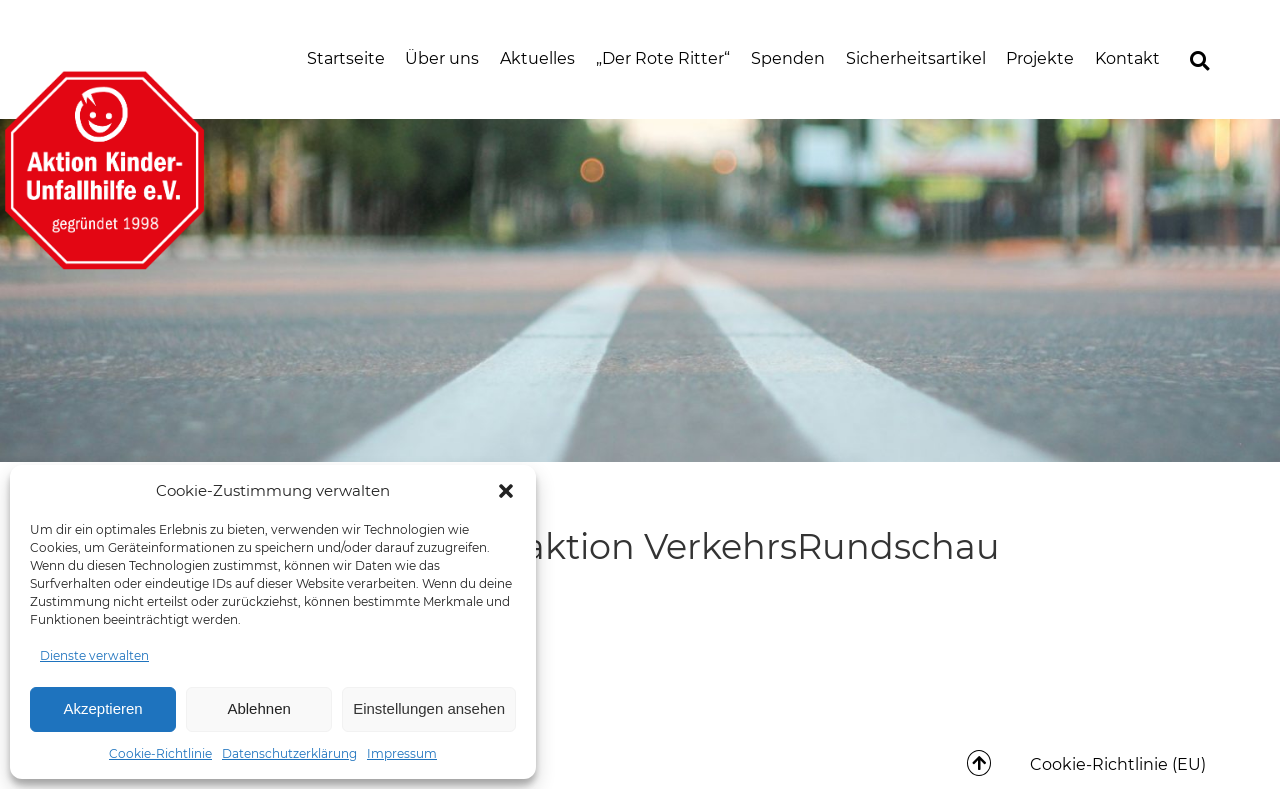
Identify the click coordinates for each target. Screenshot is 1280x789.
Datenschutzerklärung (289, 753)
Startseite (346, 58)
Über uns (442, 58)
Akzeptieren (102, 708)
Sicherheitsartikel (916, 58)
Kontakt (1127, 58)
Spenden (788, 58)
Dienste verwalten (94, 655)
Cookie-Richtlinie (160, 753)
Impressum (402, 753)
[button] (506, 491)
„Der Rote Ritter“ (663, 58)
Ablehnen (258, 708)
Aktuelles (537, 58)
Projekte (1040, 58)
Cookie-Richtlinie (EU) (1118, 764)
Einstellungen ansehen (429, 708)
